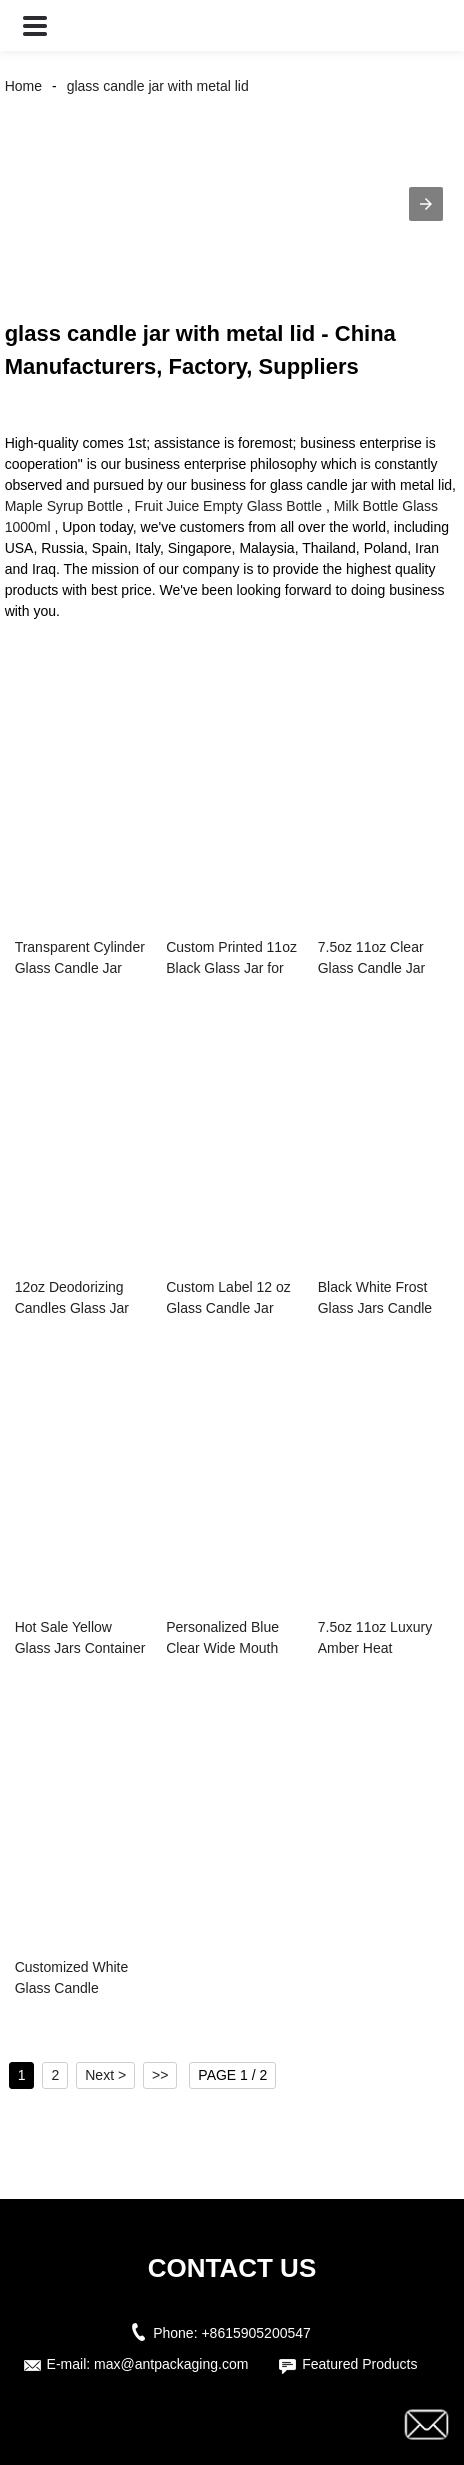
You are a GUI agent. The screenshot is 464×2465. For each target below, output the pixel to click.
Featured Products (359, 2364)
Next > (105, 2075)
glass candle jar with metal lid (158, 86)
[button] (35, 25)
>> (160, 2075)
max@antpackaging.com (171, 2364)
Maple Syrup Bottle (64, 506)
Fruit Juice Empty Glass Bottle (229, 506)
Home (23, 86)
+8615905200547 (255, 2333)
